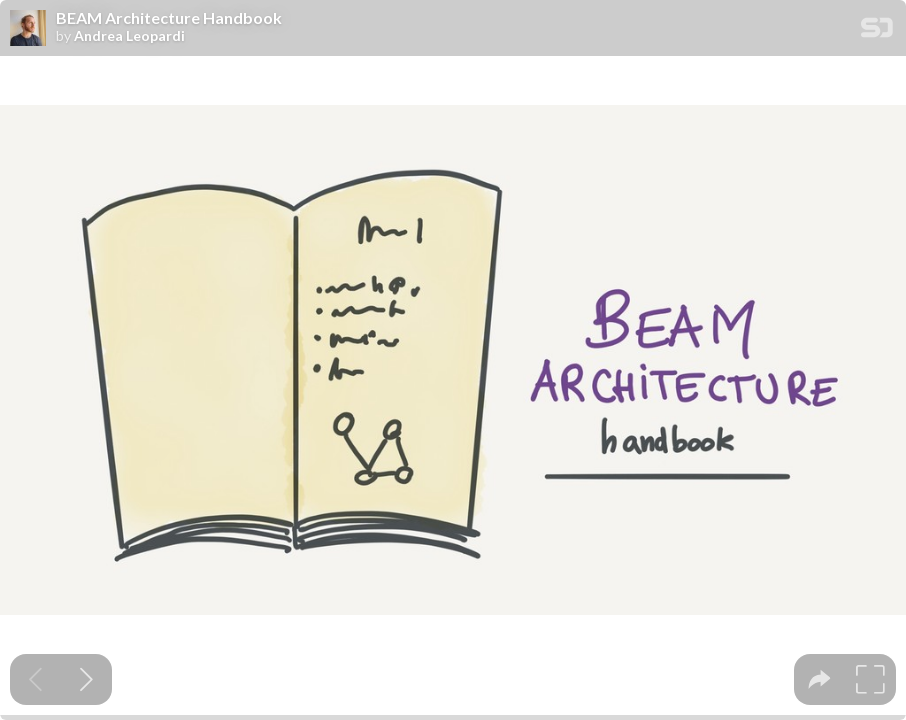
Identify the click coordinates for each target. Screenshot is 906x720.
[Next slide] (86, 679)
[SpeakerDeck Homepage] (877, 31)
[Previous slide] (35, 679)
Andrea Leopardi (129, 36)
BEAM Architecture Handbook (169, 18)
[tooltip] (819, 679)
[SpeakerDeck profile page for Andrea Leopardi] (28, 29)
